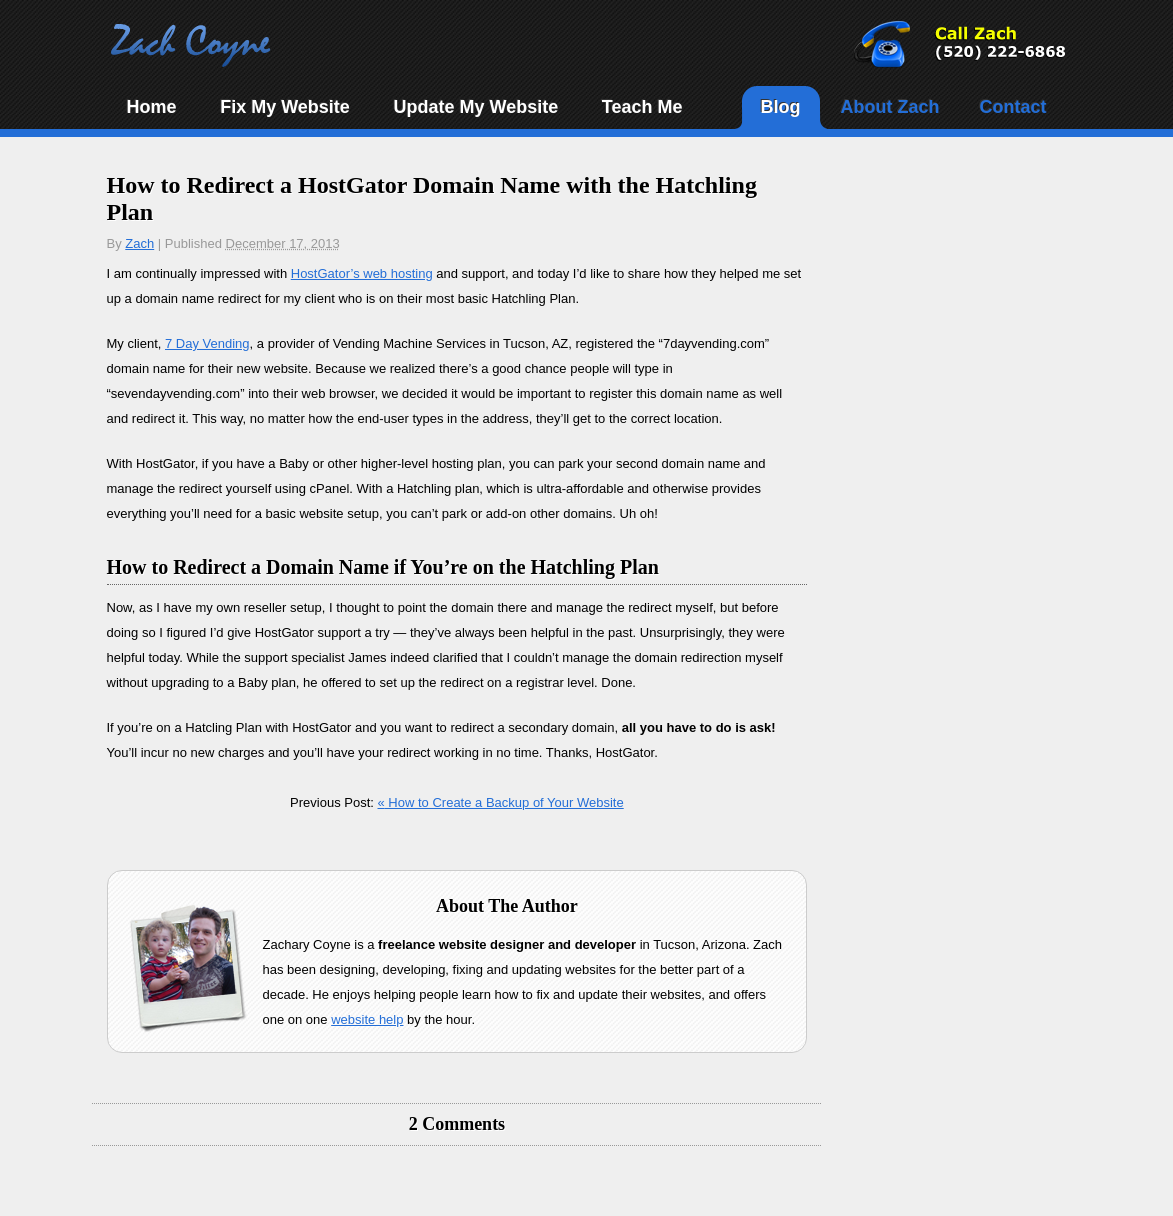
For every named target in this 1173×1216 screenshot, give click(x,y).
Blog (781, 107)
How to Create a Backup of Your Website (501, 802)
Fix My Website (285, 107)
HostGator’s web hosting (362, 273)
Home (152, 107)
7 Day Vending (207, 343)
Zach (139, 243)
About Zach (890, 107)
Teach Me (642, 107)
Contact (1013, 107)
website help (367, 1019)
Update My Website (475, 107)
